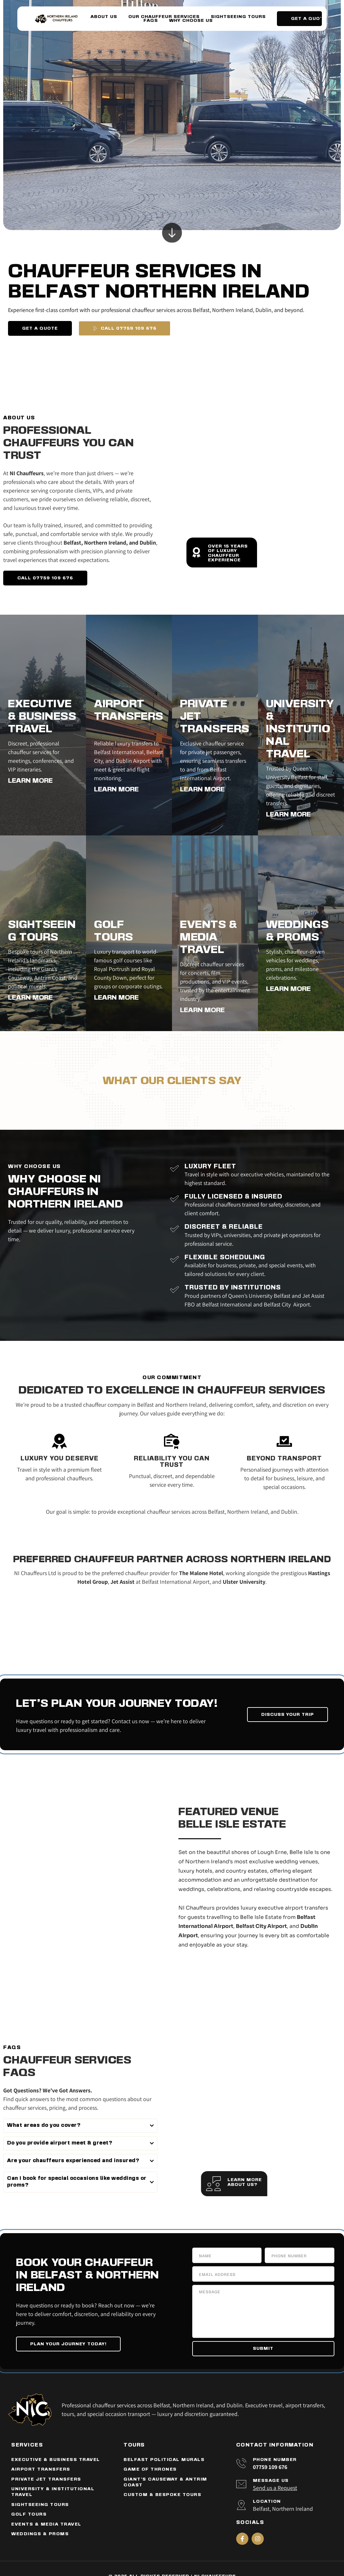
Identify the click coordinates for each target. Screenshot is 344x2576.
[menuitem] (104, 17)
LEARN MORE (30, 781)
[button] (80, 2125)
